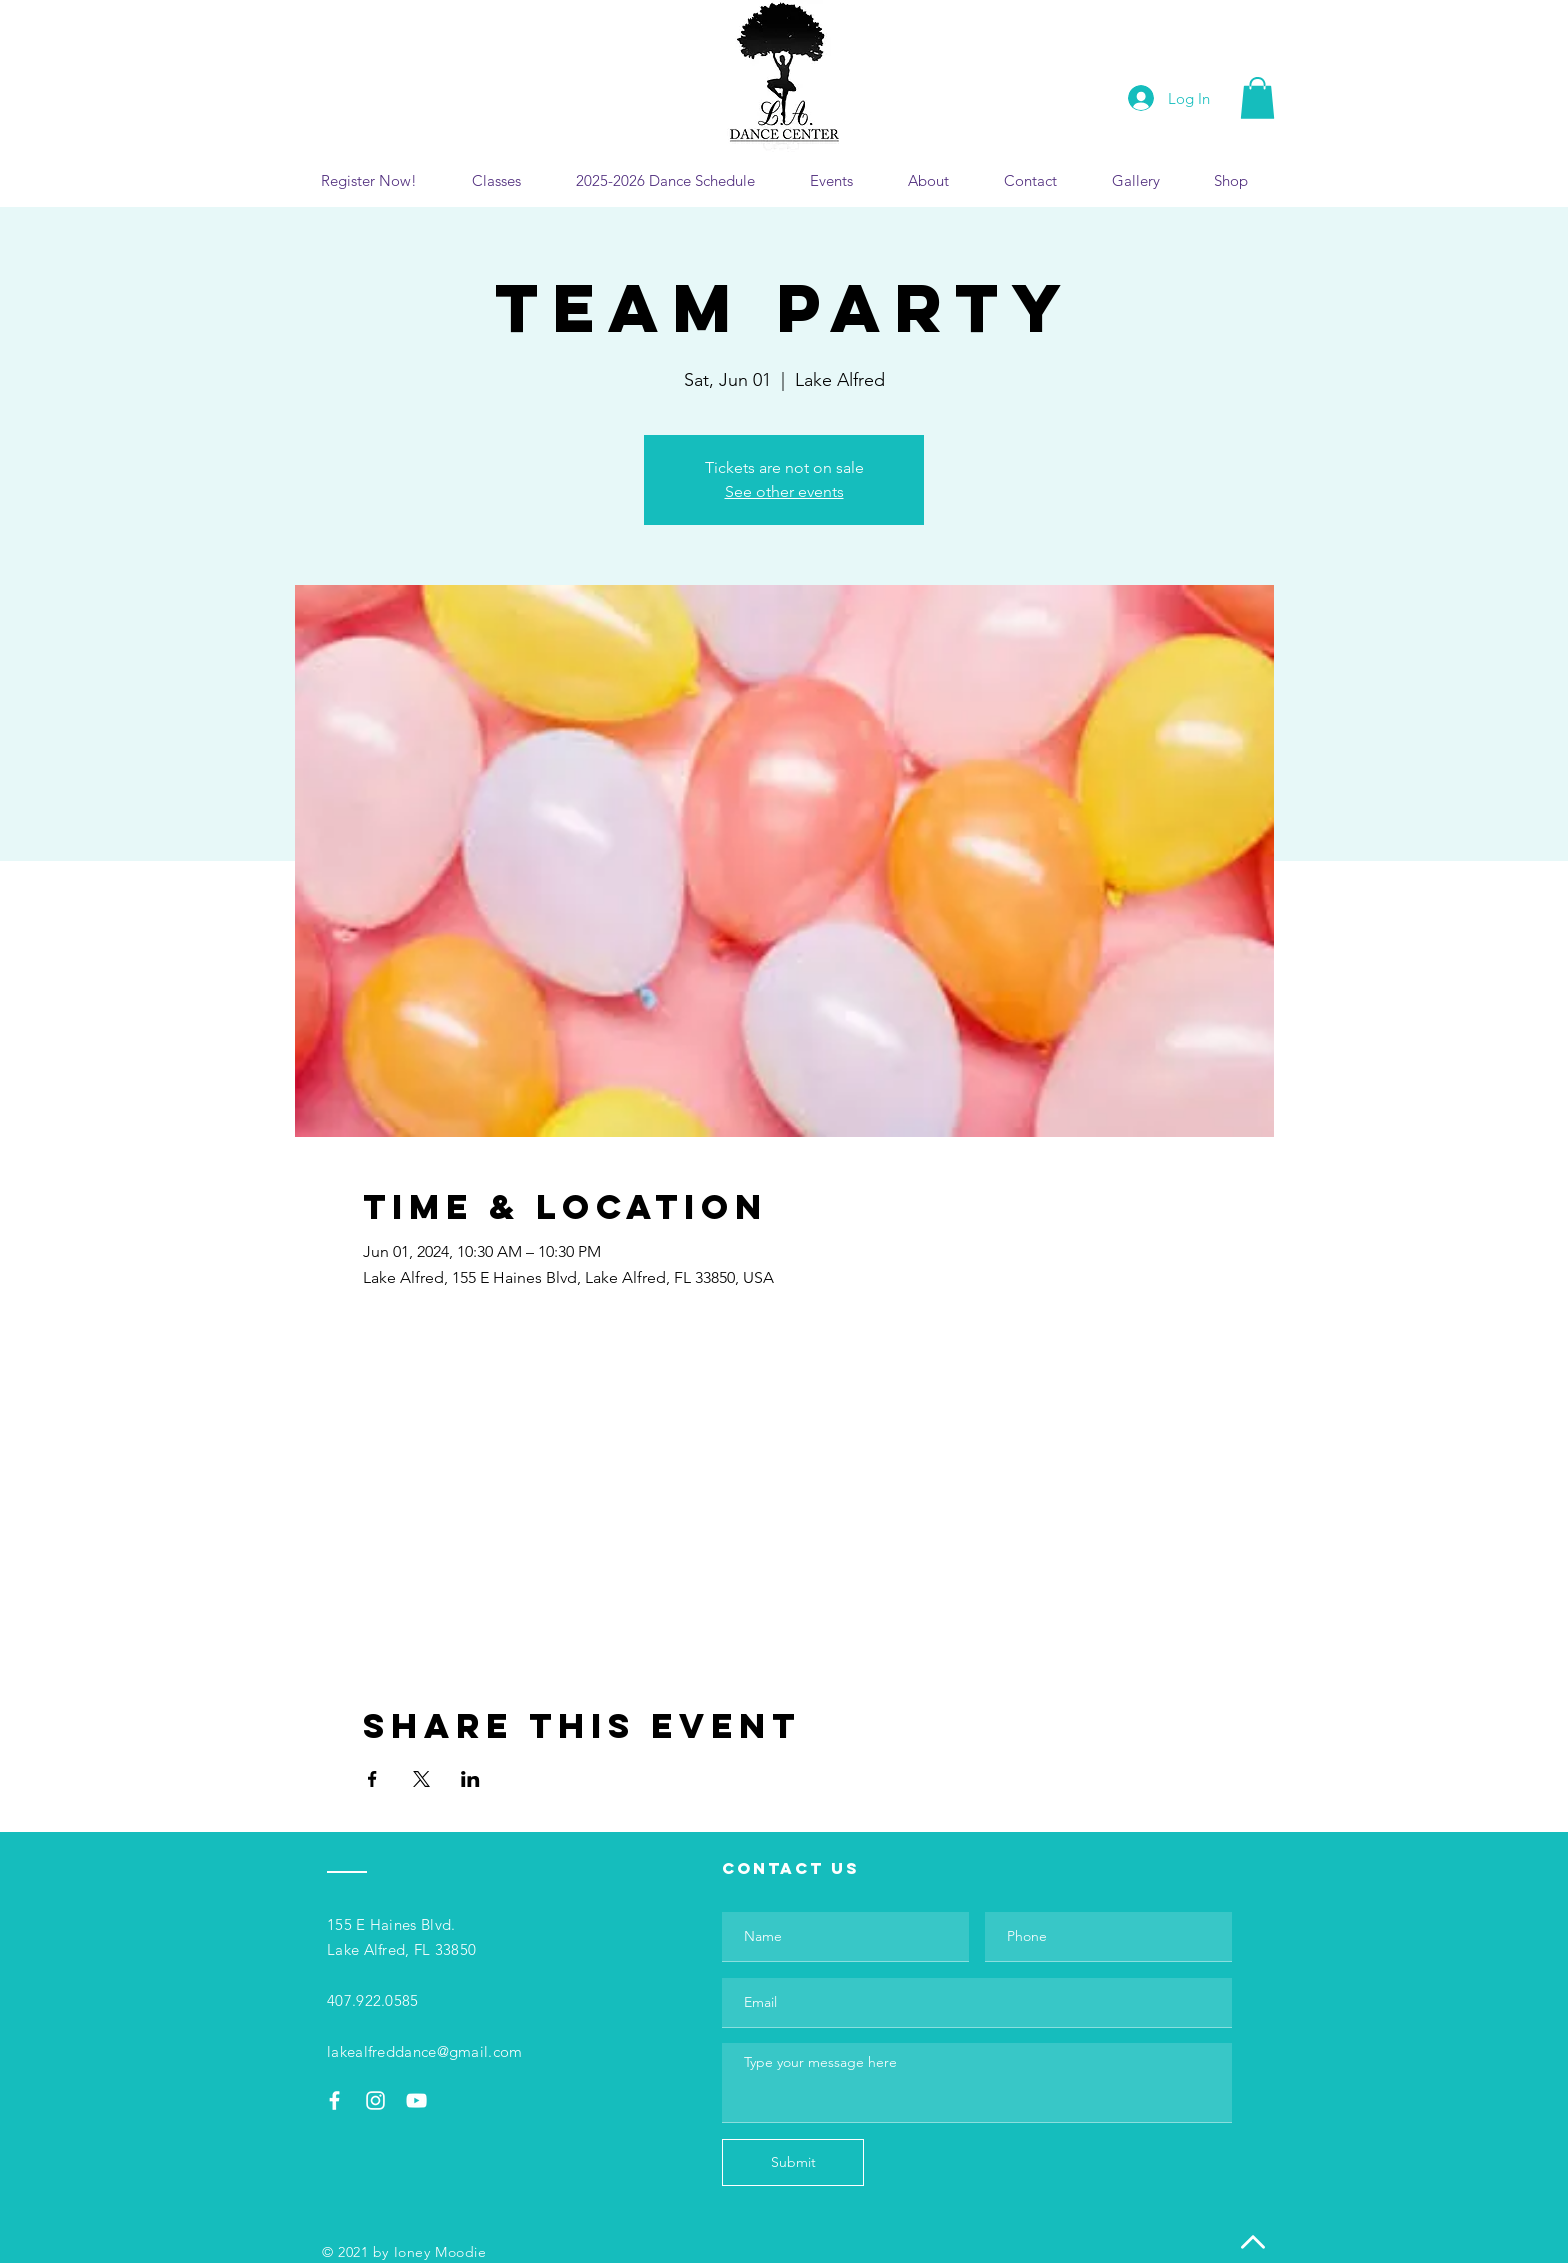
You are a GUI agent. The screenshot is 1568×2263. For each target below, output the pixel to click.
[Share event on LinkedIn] (470, 1779)
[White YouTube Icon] (416, 2100)
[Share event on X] (421, 1779)
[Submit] (793, 2162)
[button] (1257, 98)
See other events (784, 491)
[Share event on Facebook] (372, 1779)
